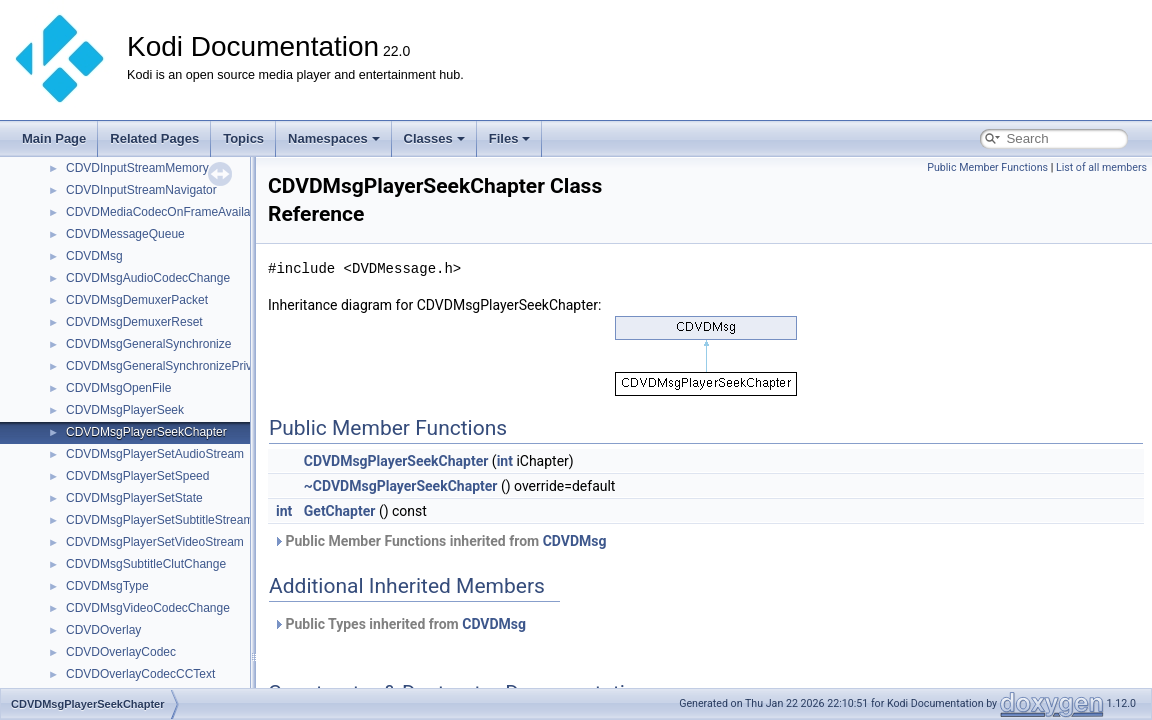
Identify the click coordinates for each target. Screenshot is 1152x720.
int (505, 461)
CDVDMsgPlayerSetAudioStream (155, 454)
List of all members (1101, 167)
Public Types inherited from (399, 624)
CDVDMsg (94, 256)
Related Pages (154, 138)
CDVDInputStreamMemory (137, 168)
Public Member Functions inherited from (439, 541)
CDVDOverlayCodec (121, 652)
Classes (434, 138)
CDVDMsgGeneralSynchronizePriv (159, 366)
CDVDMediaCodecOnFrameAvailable (166, 212)
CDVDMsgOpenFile (118, 388)
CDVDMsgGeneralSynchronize (148, 344)
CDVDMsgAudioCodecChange (148, 278)
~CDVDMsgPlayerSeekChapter (401, 486)
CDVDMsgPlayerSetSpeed (137, 476)
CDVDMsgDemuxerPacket (137, 300)
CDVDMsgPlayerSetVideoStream (155, 542)
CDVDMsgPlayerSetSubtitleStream (159, 520)
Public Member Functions (987, 167)
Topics (243, 138)
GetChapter (340, 511)
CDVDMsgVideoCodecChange (148, 608)
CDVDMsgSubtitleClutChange (146, 564)
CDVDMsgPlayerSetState (134, 498)
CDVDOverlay (103, 630)
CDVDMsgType (107, 586)
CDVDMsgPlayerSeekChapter (146, 432)
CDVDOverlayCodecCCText (140, 674)
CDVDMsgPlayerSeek (125, 410)
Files (510, 138)
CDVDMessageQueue (125, 234)
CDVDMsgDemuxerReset (134, 322)
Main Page (54, 138)
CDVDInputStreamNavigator (141, 190)
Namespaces (334, 138)
